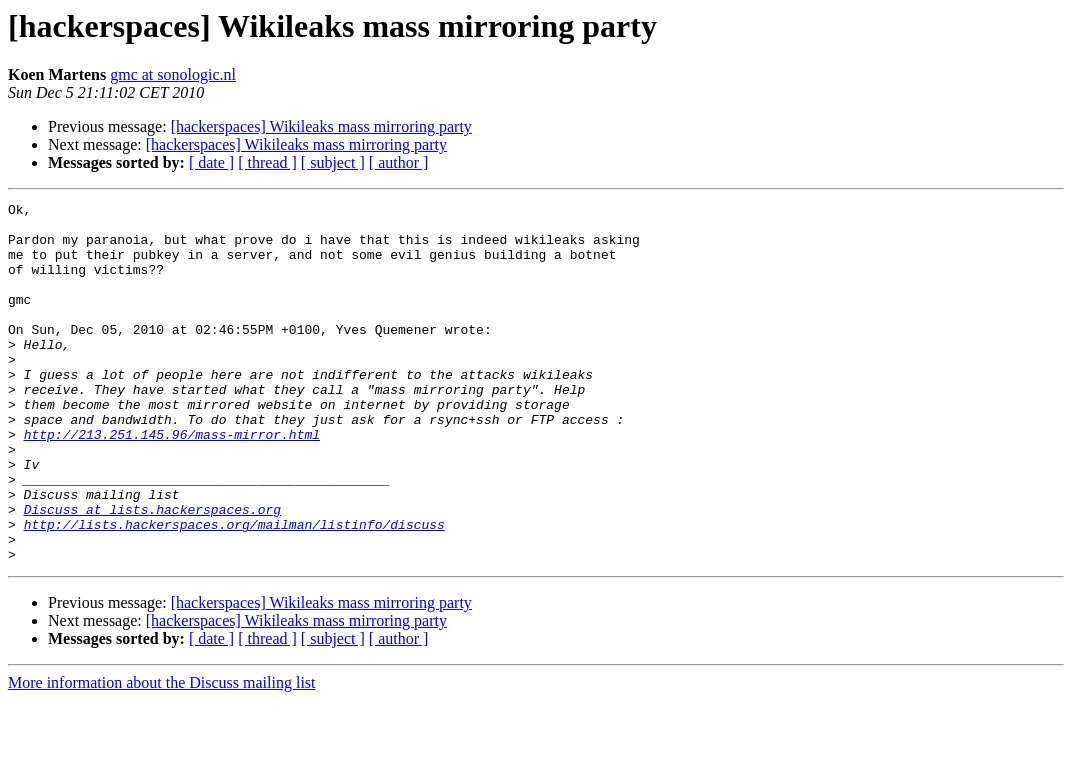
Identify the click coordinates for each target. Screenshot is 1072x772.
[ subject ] (333, 162)
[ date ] (211, 162)
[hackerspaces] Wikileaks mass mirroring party (321, 126)
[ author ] (399, 162)
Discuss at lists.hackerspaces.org (152, 572)
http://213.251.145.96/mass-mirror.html (172, 482)
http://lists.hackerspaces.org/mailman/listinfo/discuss (234, 590)
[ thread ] (267, 162)
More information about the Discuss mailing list (162, 754)
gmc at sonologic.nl (173, 74)
